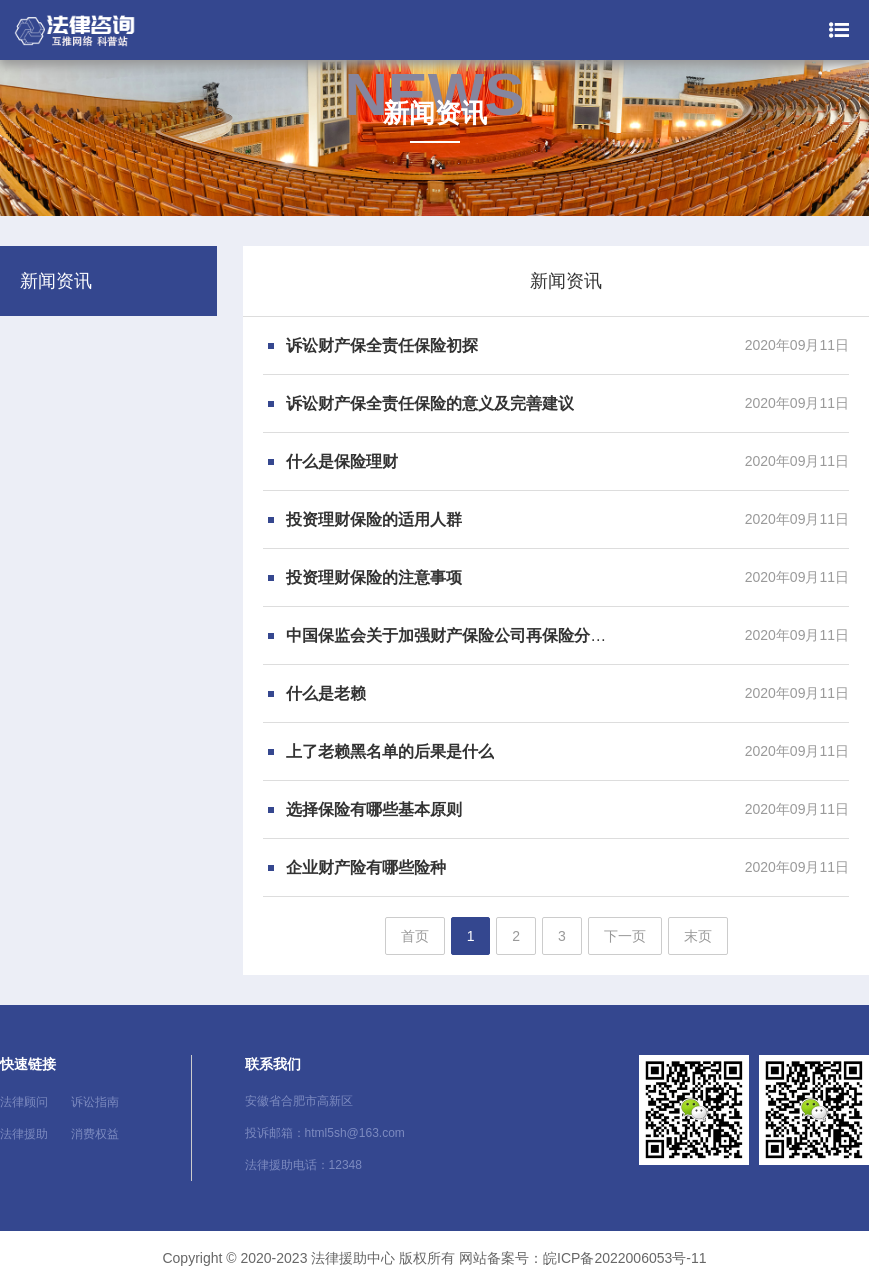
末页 (698, 936)
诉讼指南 (95, 1102)
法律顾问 (24, 1102)
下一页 (625, 936)
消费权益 (95, 1134)
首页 (415, 936)
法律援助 (24, 1134)
